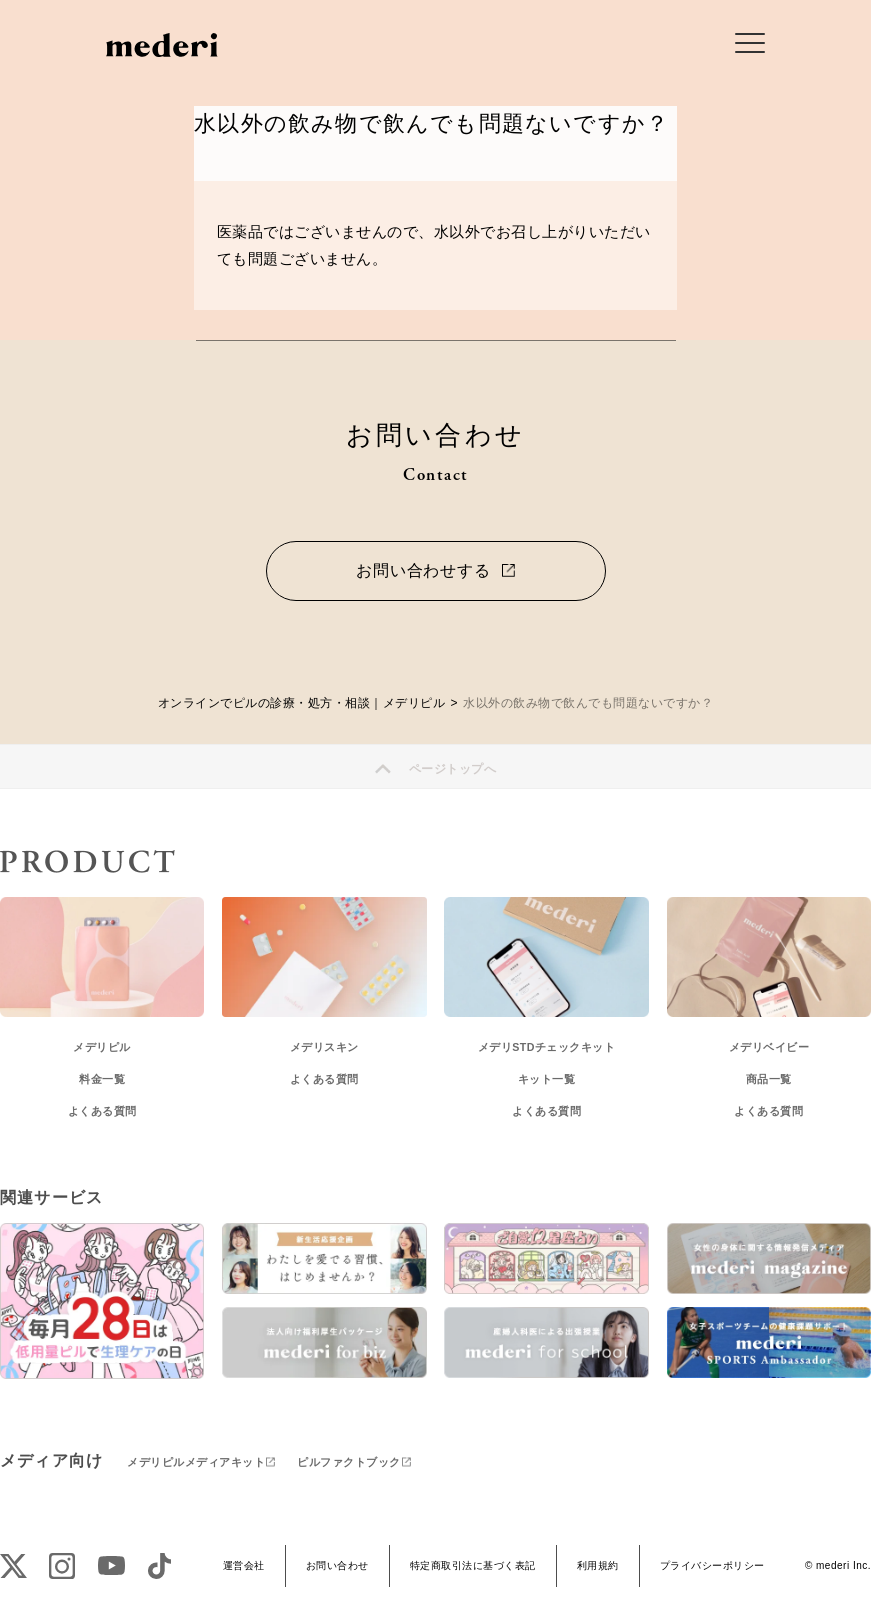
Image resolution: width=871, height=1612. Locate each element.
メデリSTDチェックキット (547, 1047)
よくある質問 (102, 1111)
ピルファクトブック (349, 1462)
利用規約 (598, 1565)
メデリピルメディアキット (196, 1462)
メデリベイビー (769, 1047)
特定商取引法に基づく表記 (473, 1565)
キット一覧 (547, 1079)
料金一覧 (102, 1079)
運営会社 (244, 1565)
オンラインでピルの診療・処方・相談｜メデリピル (302, 703)
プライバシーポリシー (712, 1565)
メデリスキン (324, 1047)
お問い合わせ (337, 1565)
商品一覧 (769, 1079)
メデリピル (102, 1047)
